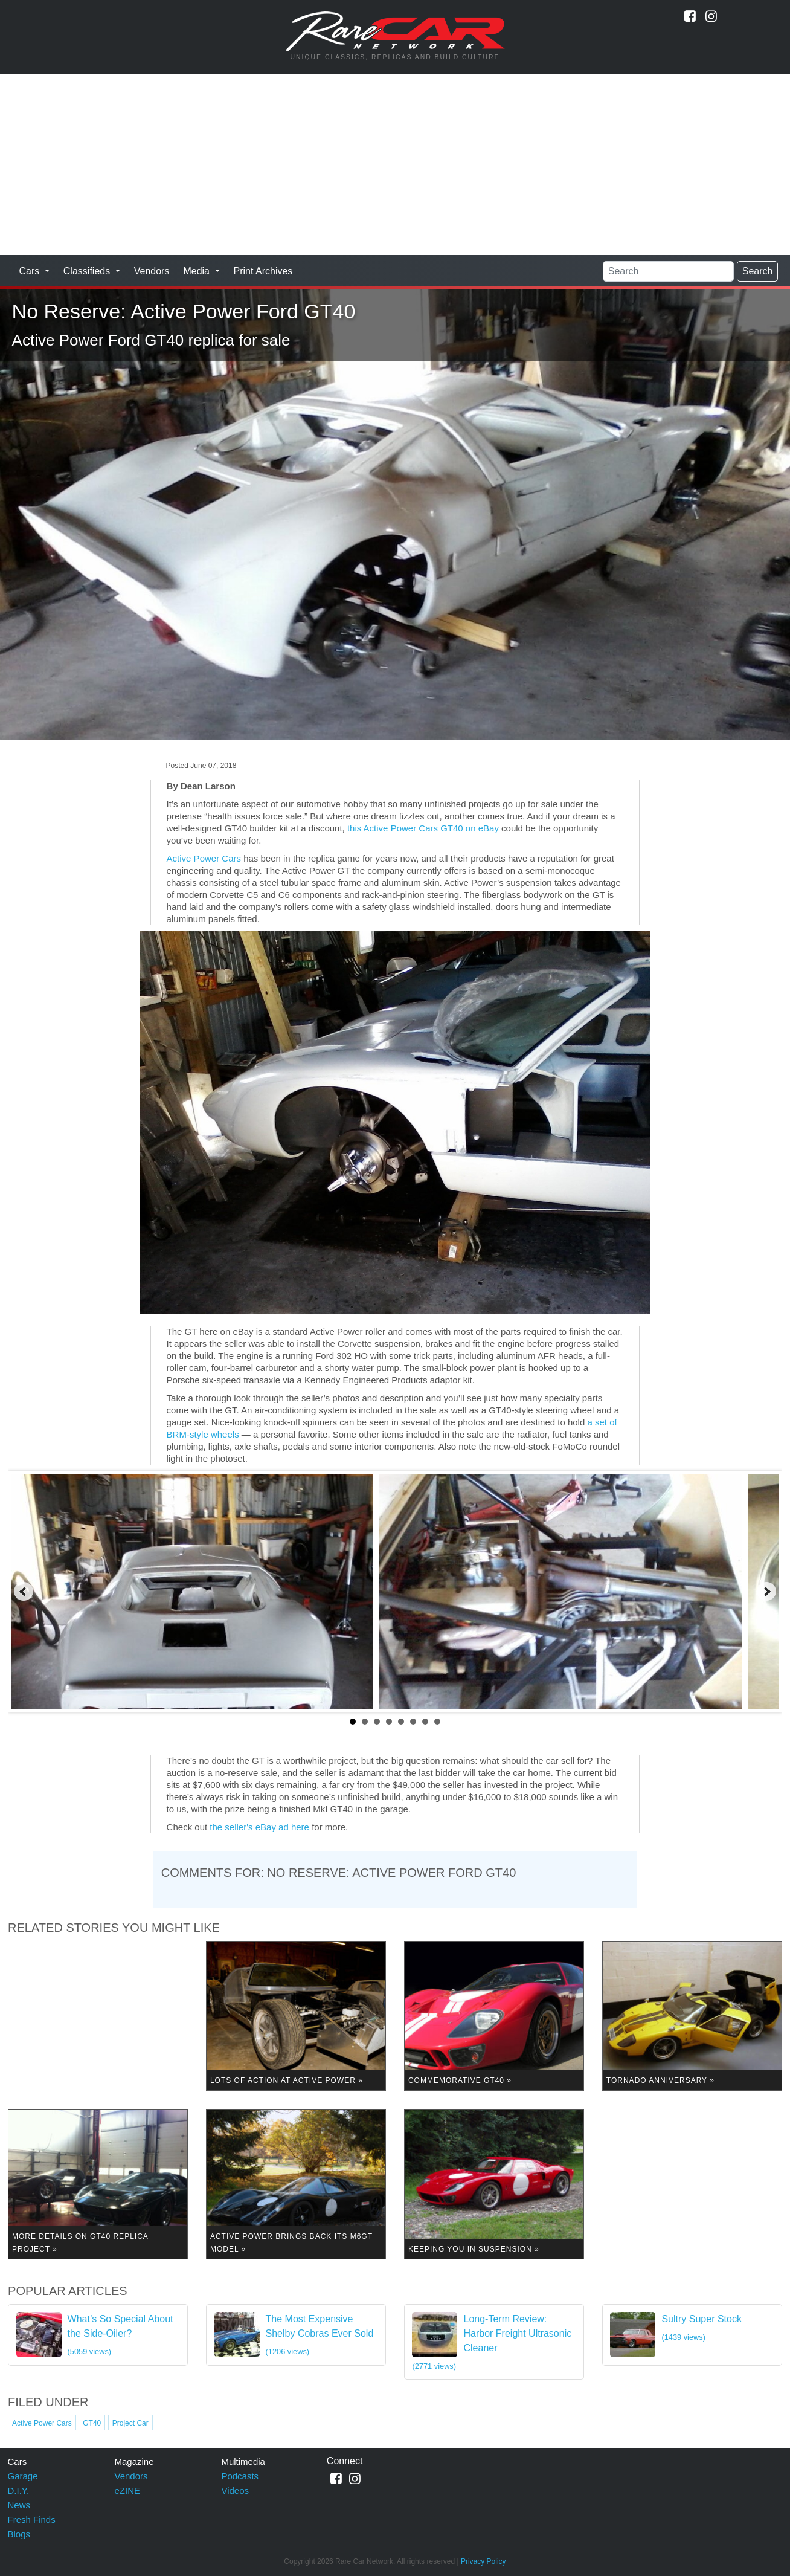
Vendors (152, 271)
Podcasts (240, 2476)
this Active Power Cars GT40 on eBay (423, 828)
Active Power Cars (204, 858)
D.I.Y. (19, 2490)
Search (757, 271)
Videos (235, 2490)
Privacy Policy (483, 2561)
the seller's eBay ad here (259, 1827)
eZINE (127, 2490)
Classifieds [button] (88, 271)
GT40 (92, 2423)
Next (766, 1591)
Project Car (130, 2423)
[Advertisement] (395, 164)
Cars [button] (30, 271)
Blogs (19, 2534)
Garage (23, 2476)
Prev (23, 1591)
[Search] (668, 271)
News (19, 2505)
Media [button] (197, 271)
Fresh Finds (32, 2519)
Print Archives (263, 271)
